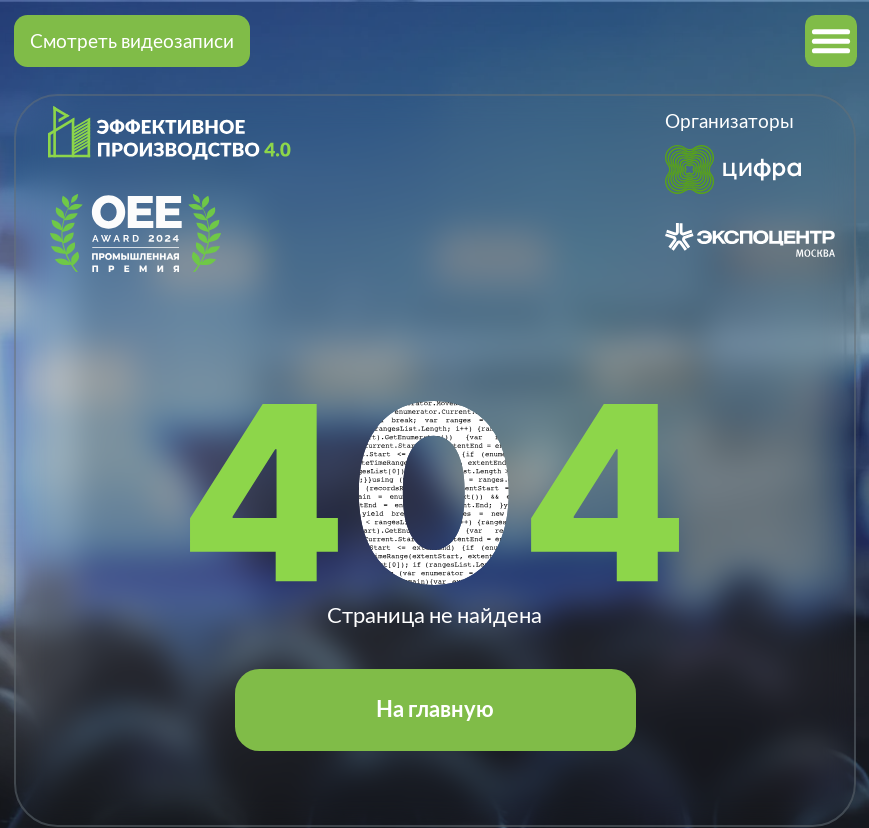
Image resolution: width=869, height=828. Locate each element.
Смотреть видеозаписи (132, 40)
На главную (435, 709)
